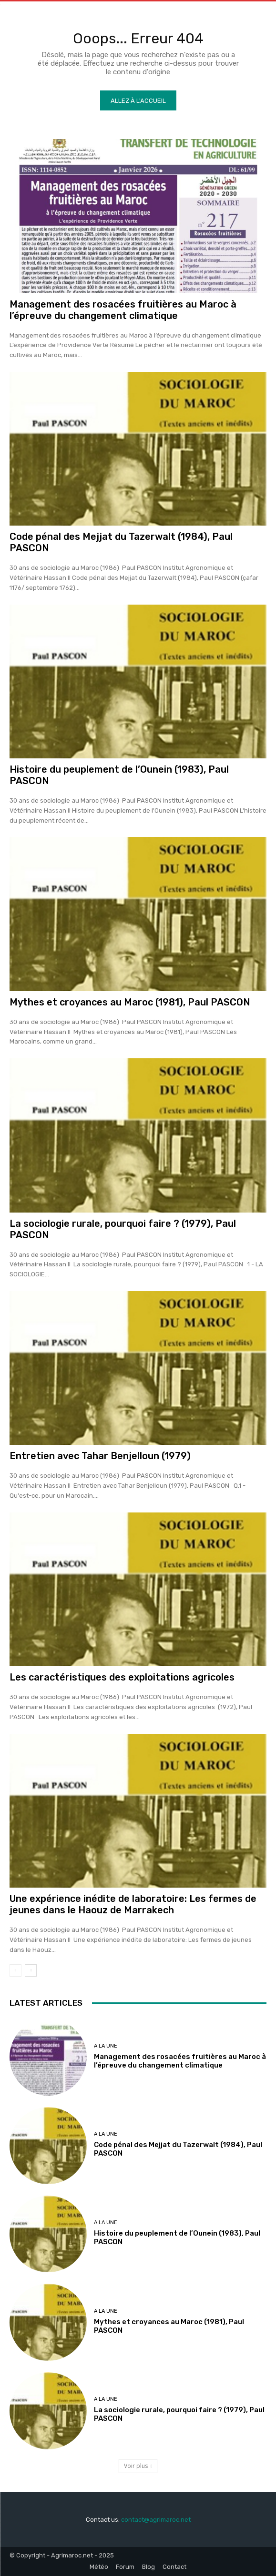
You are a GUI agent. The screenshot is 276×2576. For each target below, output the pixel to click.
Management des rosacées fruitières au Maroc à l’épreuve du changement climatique (123, 309)
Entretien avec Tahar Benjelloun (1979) (100, 1456)
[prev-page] (15, 1970)
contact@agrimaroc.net (156, 2519)
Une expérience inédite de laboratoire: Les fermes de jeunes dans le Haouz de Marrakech (133, 1904)
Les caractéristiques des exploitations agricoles (122, 1677)
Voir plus (138, 2466)
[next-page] (31, 1970)
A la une (105, 2046)
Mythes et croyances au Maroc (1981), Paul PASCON (130, 1002)
